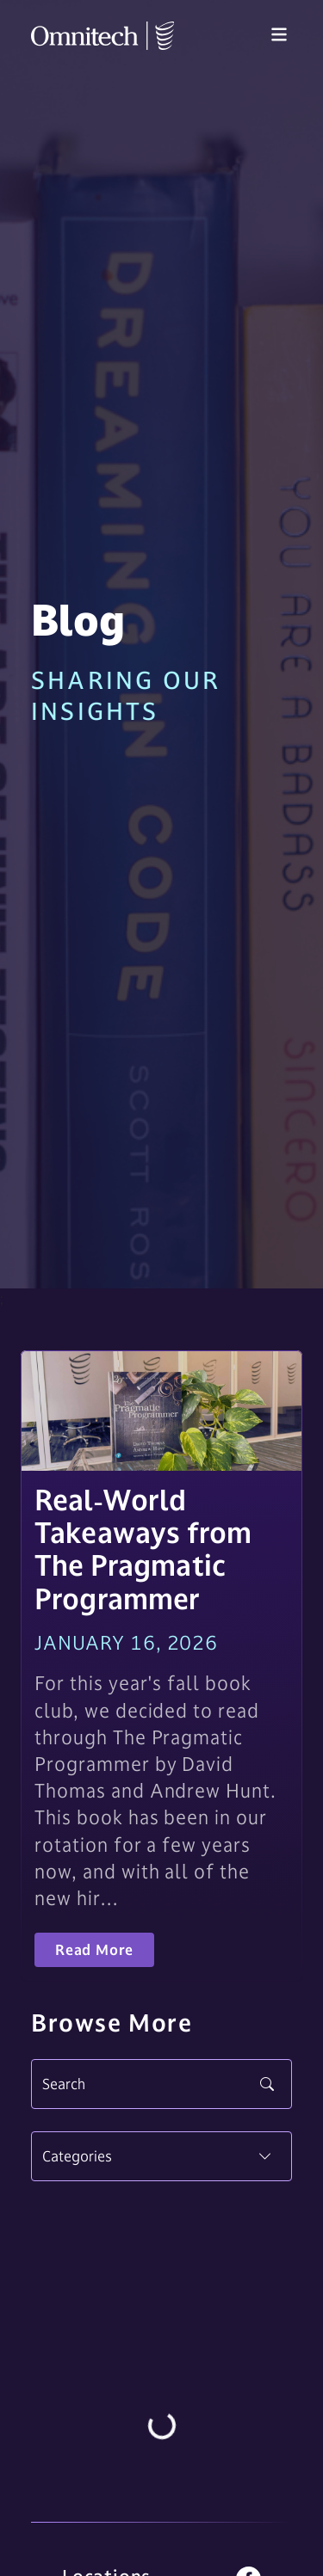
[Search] (161, 2084)
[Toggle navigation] (279, 35)
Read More (94, 1949)
